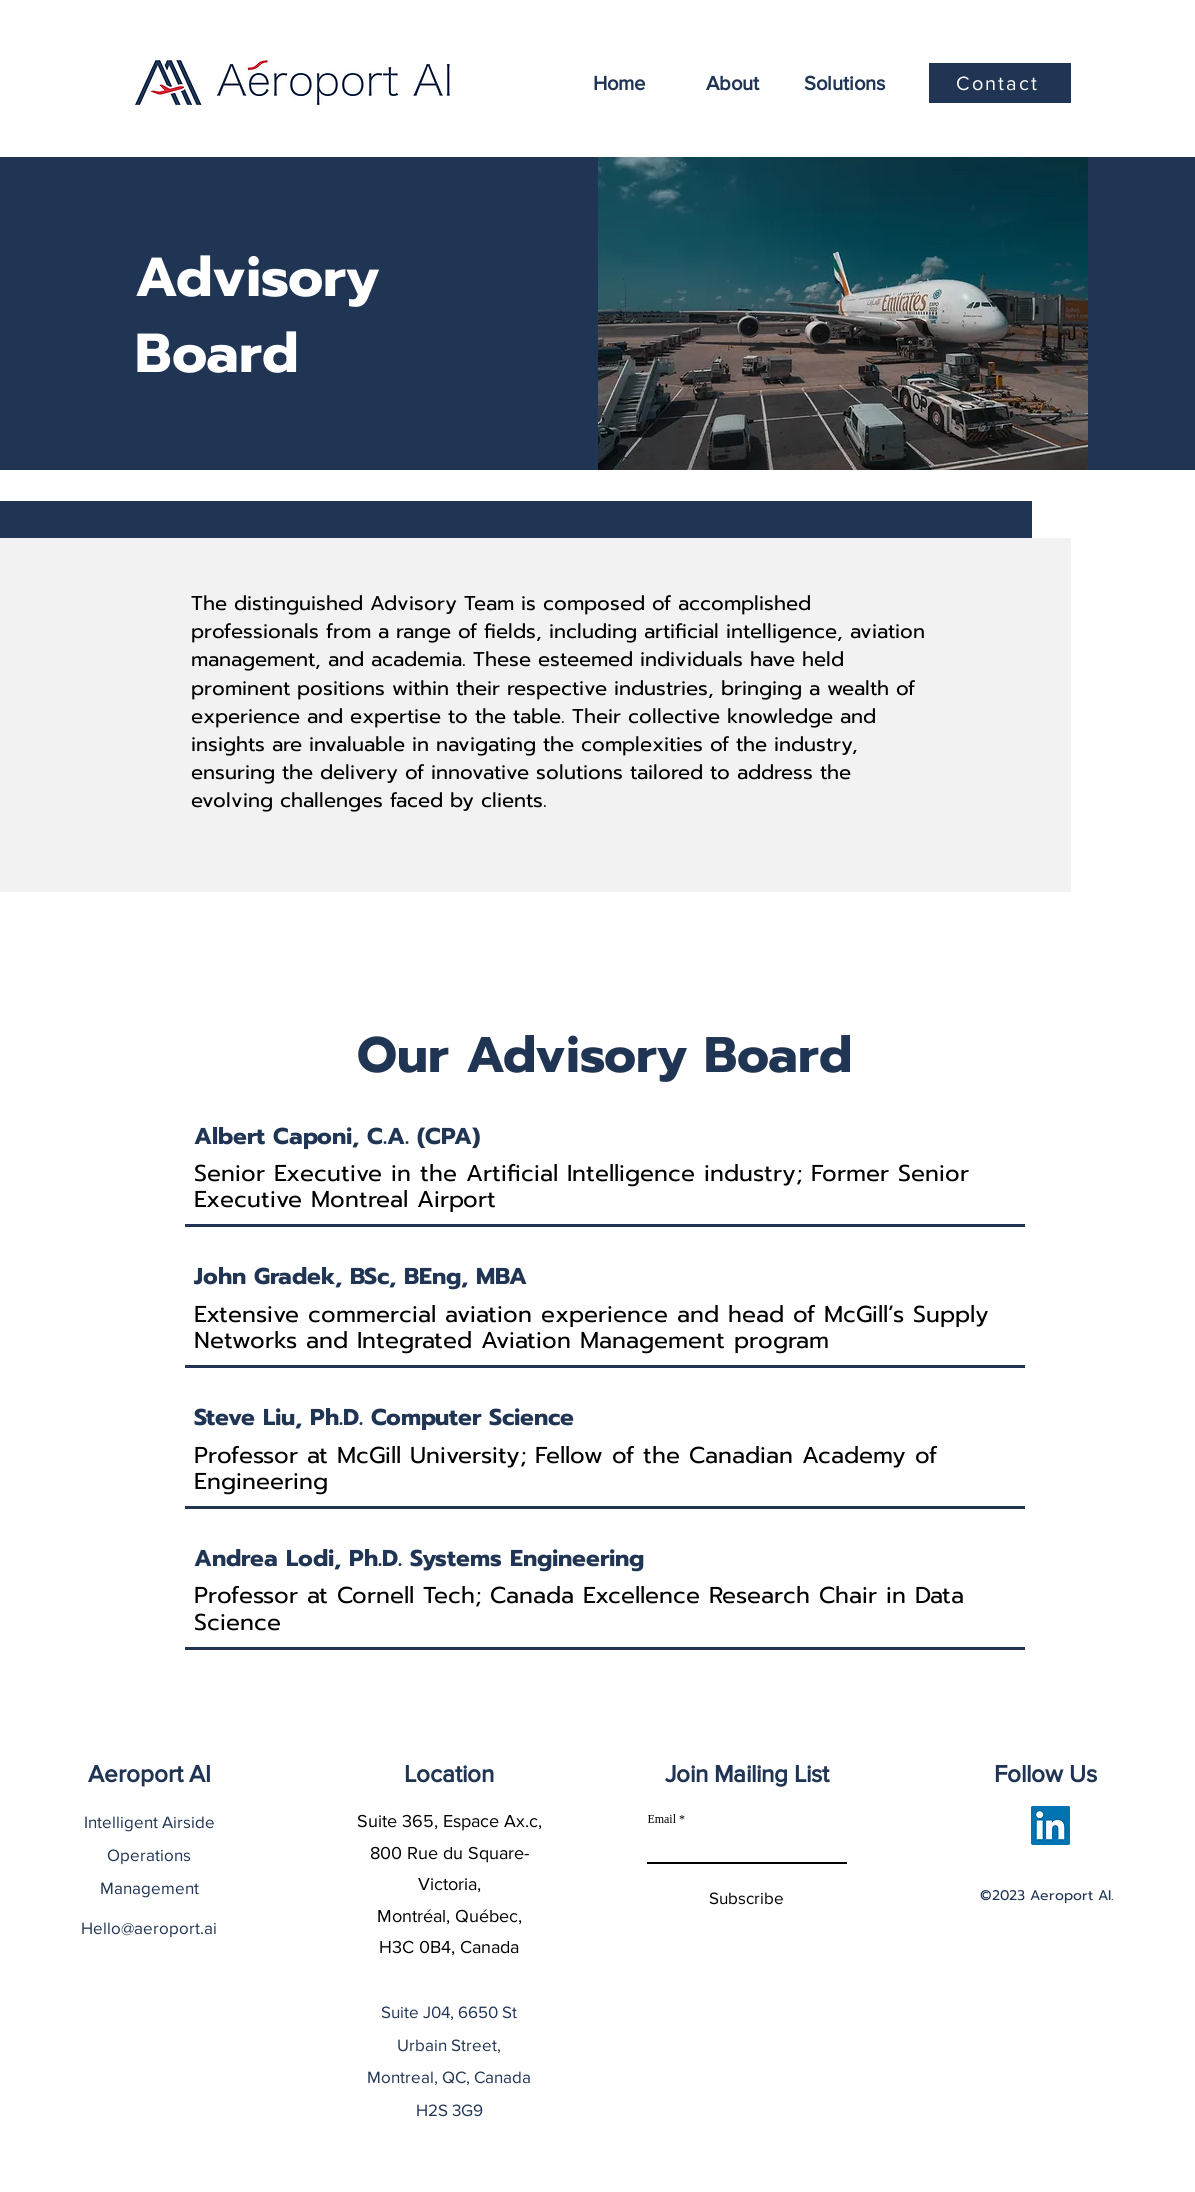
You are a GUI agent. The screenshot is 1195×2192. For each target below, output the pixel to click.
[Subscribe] (746, 1898)
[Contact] (1000, 83)
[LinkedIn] (1050, 1825)
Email (661, 1819)
